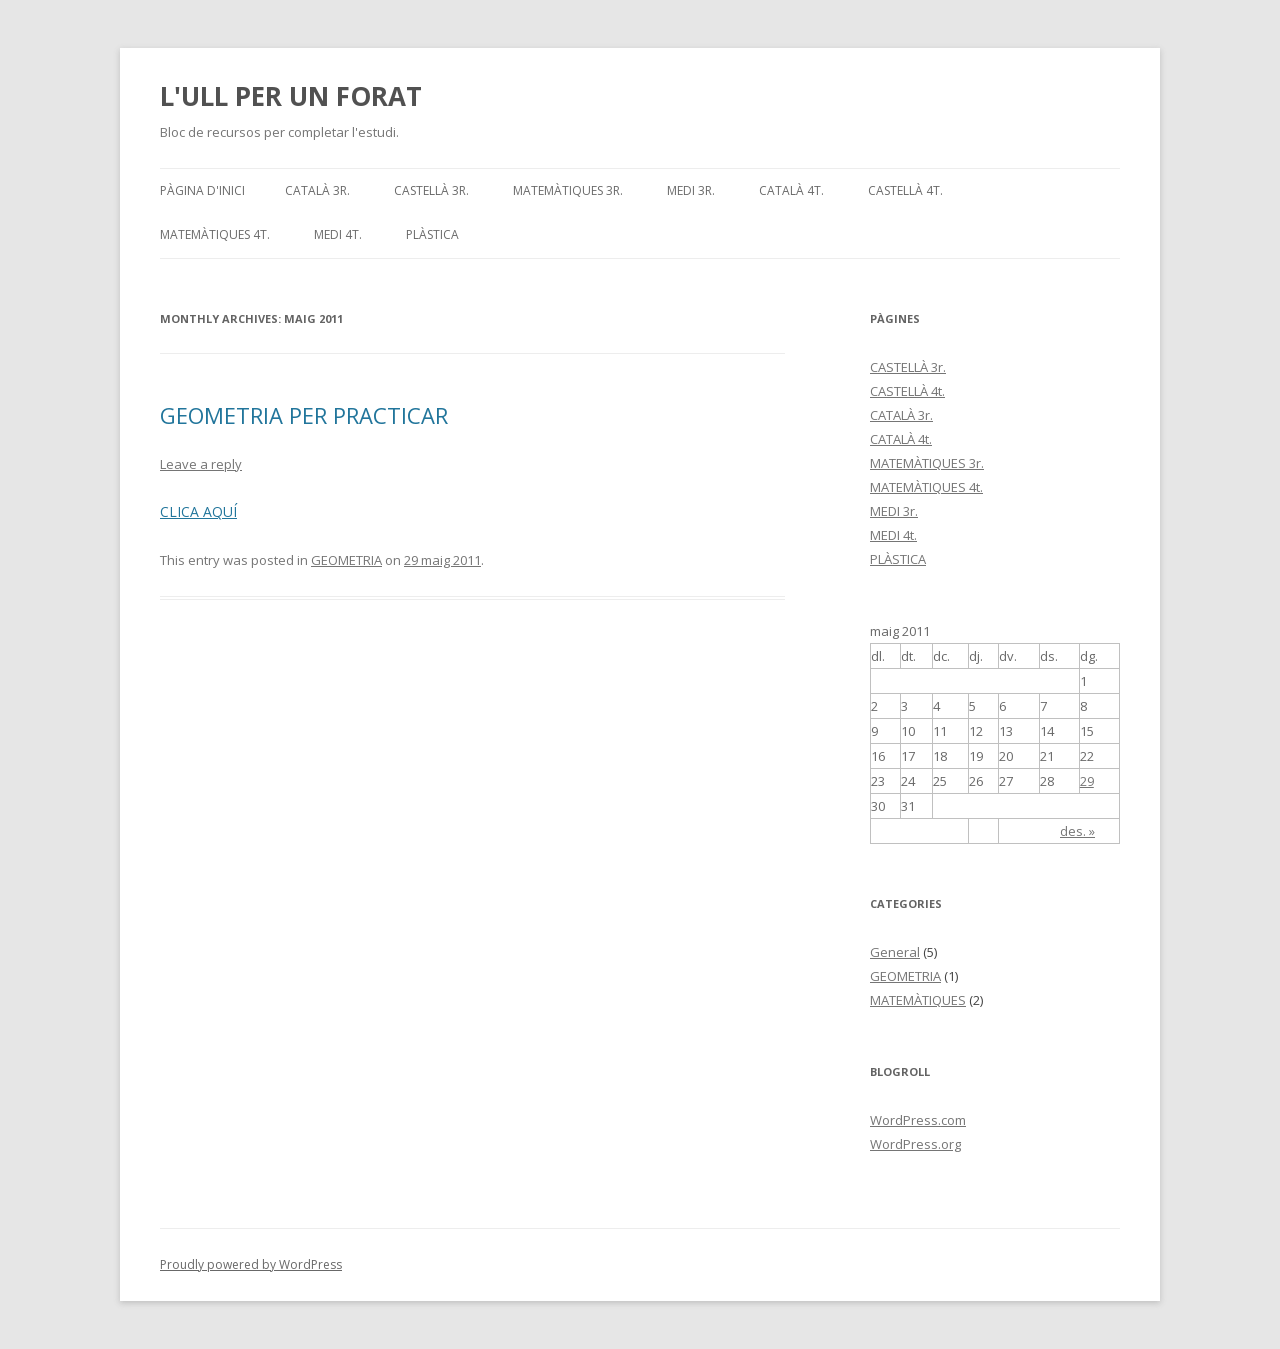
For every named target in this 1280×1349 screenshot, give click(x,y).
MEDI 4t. (338, 234)
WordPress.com (918, 1120)
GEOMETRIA (346, 560)
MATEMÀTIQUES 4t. (215, 234)
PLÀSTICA (432, 234)
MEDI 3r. (691, 190)
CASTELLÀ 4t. (905, 190)
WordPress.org (915, 1144)
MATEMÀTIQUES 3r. (568, 190)
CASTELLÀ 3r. (431, 190)
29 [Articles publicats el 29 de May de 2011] (1087, 781)
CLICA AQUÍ (198, 511)
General (895, 952)
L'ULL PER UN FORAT (291, 96)
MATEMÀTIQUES (918, 1000)
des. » (1077, 831)
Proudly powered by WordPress (251, 1264)
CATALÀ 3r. (317, 190)
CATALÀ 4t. (791, 190)
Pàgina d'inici (202, 190)
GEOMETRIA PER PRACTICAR (304, 415)
